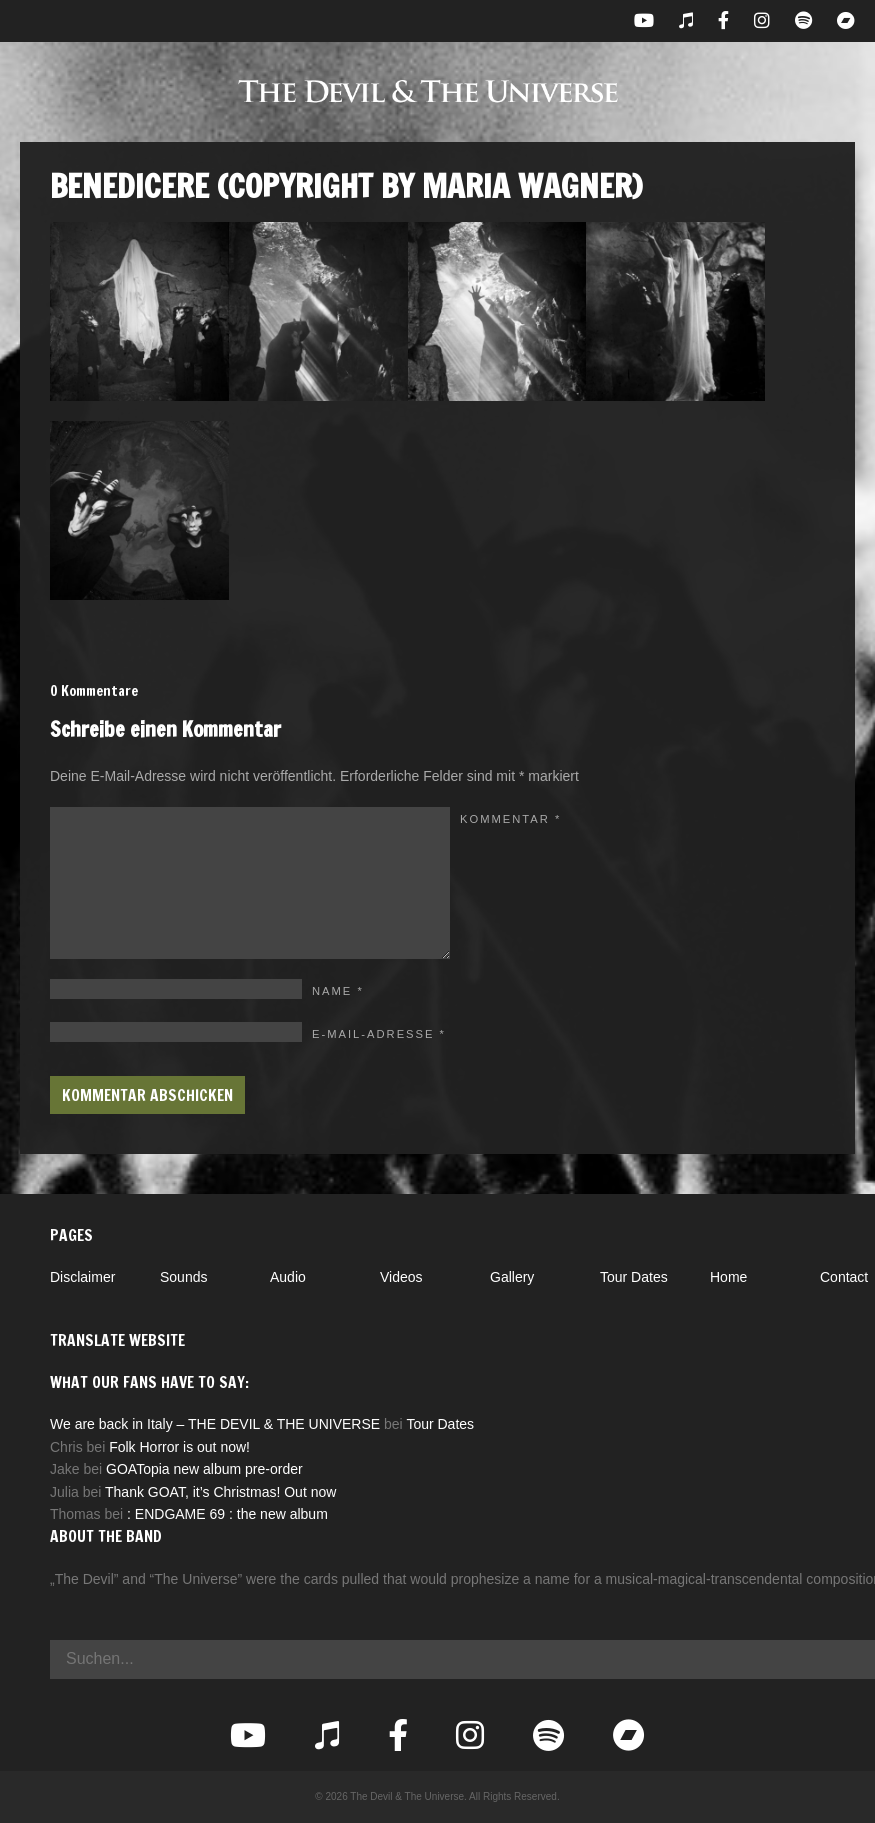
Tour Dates (634, 1277)
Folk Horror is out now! (179, 1447)
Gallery (512, 1277)
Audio (288, 1277)
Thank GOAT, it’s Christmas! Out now (220, 1492)
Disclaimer (82, 1277)
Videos (401, 1277)
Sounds (183, 1277)
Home (728, 1277)
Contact (844, 1277)
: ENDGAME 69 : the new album (227, 1514)
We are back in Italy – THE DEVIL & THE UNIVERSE (215, 1424)
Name (338, 991)
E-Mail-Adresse (379, 1034)
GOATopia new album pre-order (204, 1469)
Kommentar (510, 819)
